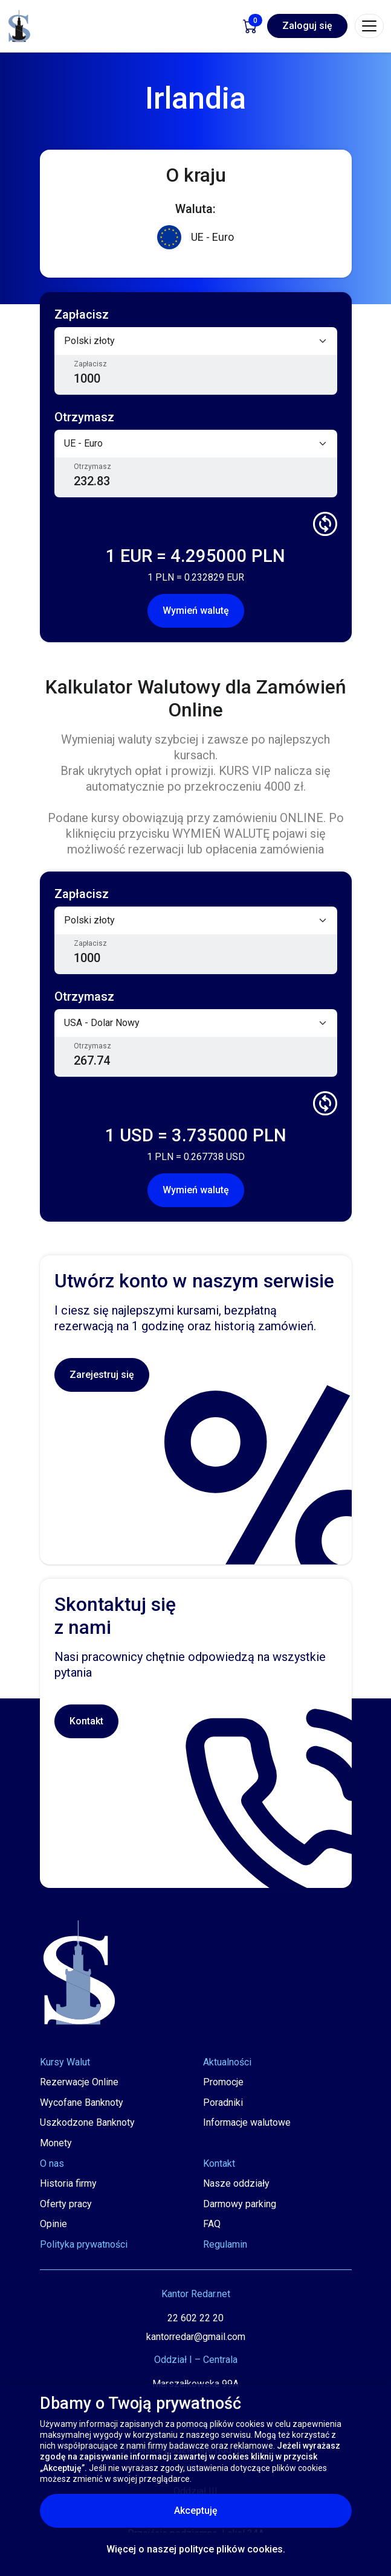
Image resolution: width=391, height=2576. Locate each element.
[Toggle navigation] (369, 26)
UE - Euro (195, 237)
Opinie (53, 2224)
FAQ (212, 2224)
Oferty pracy (66, 2204)
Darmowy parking (239, 2204)
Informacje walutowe (247, 2122)
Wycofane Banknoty (81, 2102)
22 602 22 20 (195, 2318)
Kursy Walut (65, 2062)
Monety (56, 2143)
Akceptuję (247, 2510)
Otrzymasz (92, 466)
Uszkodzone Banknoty (87, 2122)
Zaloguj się (307, 25)
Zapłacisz (90, 364)
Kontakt (86, 1721)
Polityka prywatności (84, 2244)
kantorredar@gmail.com (195, 2336)
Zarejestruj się (101, 1374)
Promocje (223, 2082)
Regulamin (225, 2244)
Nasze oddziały (236, 2183)
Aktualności (227, 2062)
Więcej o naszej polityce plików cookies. (195, 2549)
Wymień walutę (196, 610)
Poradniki (223, 2102)
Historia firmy (68, 2183)
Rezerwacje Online (79, 2082)
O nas (52, 2163)
